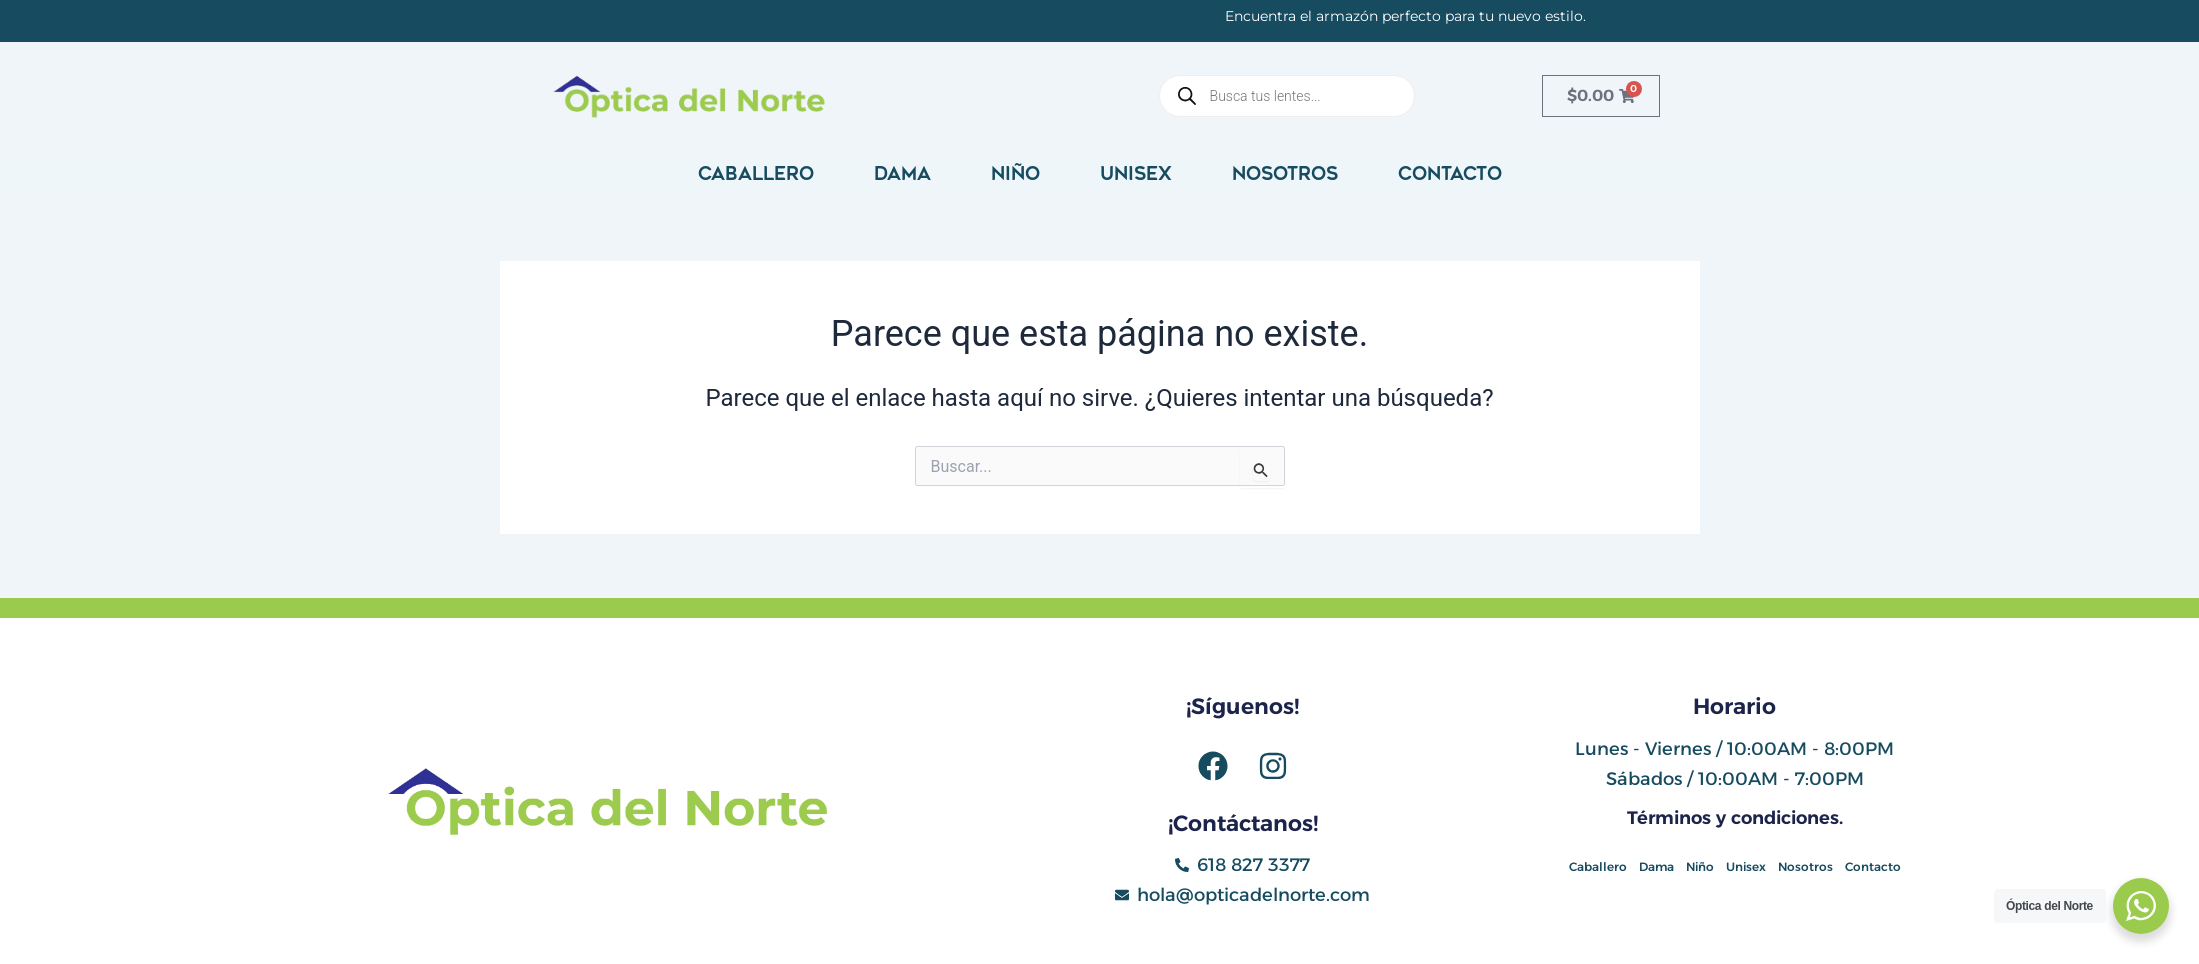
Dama (902, 174)
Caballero (756, 174)
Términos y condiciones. (1735, 818)
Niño (1015, 174)
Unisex (1136, 174)
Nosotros (1285, 174)
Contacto (1450, 174)
